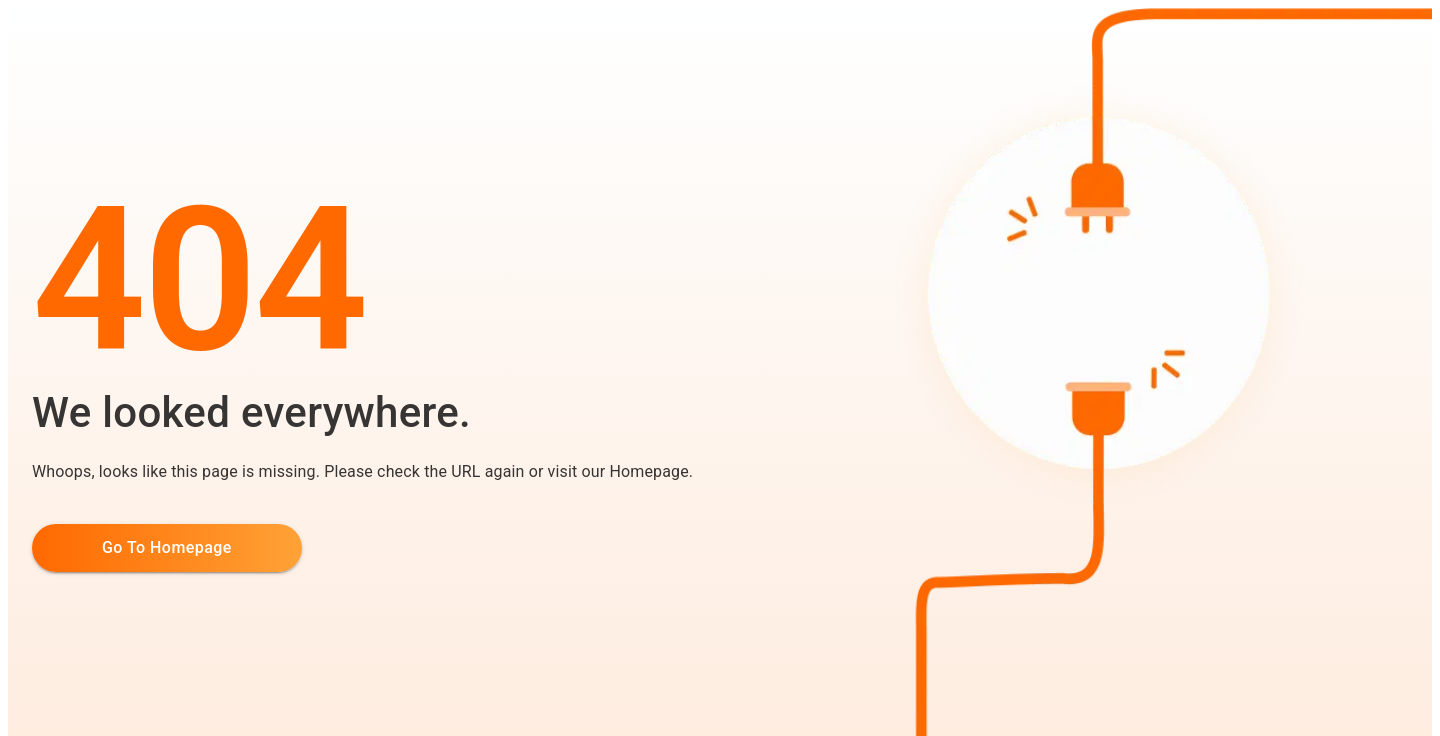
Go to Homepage (167, 547)
